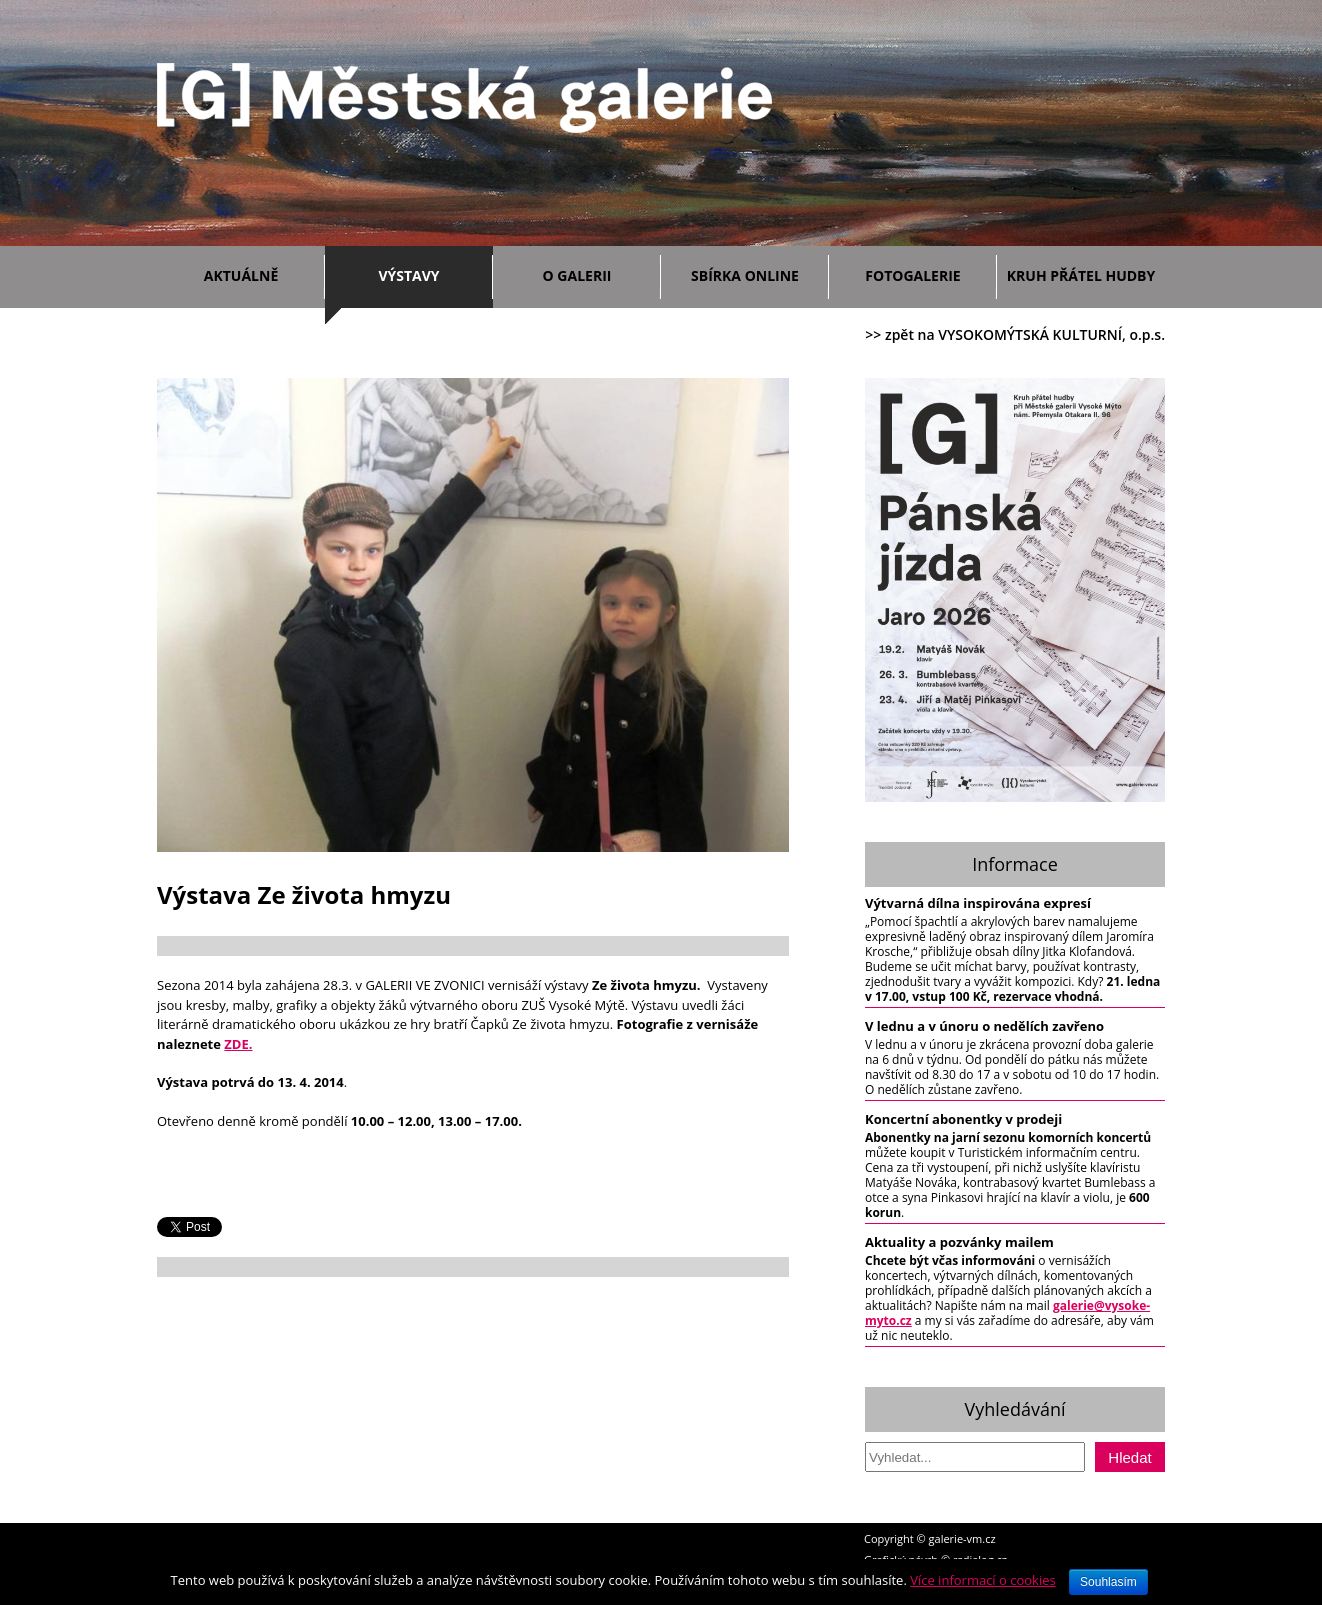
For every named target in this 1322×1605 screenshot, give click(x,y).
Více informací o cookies (983, 1580)
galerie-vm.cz (962, 1538)
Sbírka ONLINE (745, 275)
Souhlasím (1108, 1582)
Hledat (1129, 1457)
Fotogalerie (912, 275)
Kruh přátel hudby (1081, 275)
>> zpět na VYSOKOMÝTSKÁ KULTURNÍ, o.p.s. (1015, 334)
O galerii (597, 272)
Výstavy (430, 272)
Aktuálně (259, 272)
